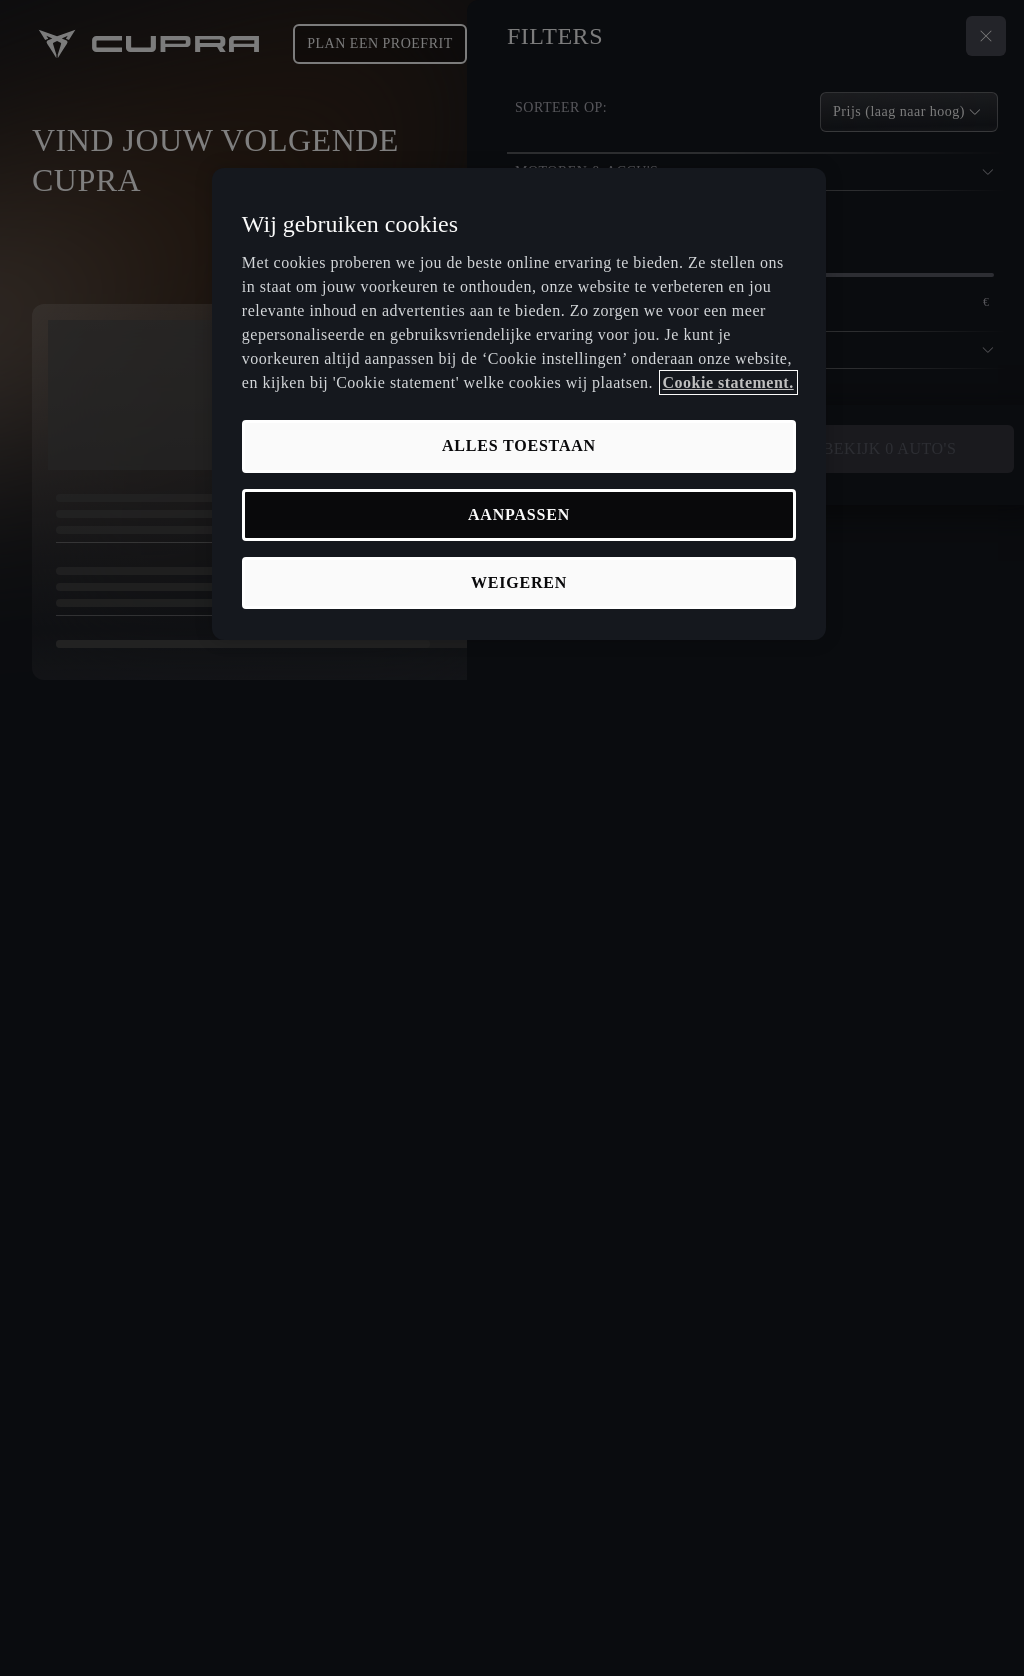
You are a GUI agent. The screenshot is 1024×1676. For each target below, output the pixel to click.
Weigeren (519, 582)
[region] (519, 404)
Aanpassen (519, 514)
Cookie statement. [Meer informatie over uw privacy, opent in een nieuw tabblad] (728, 382)
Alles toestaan (519, 445)
